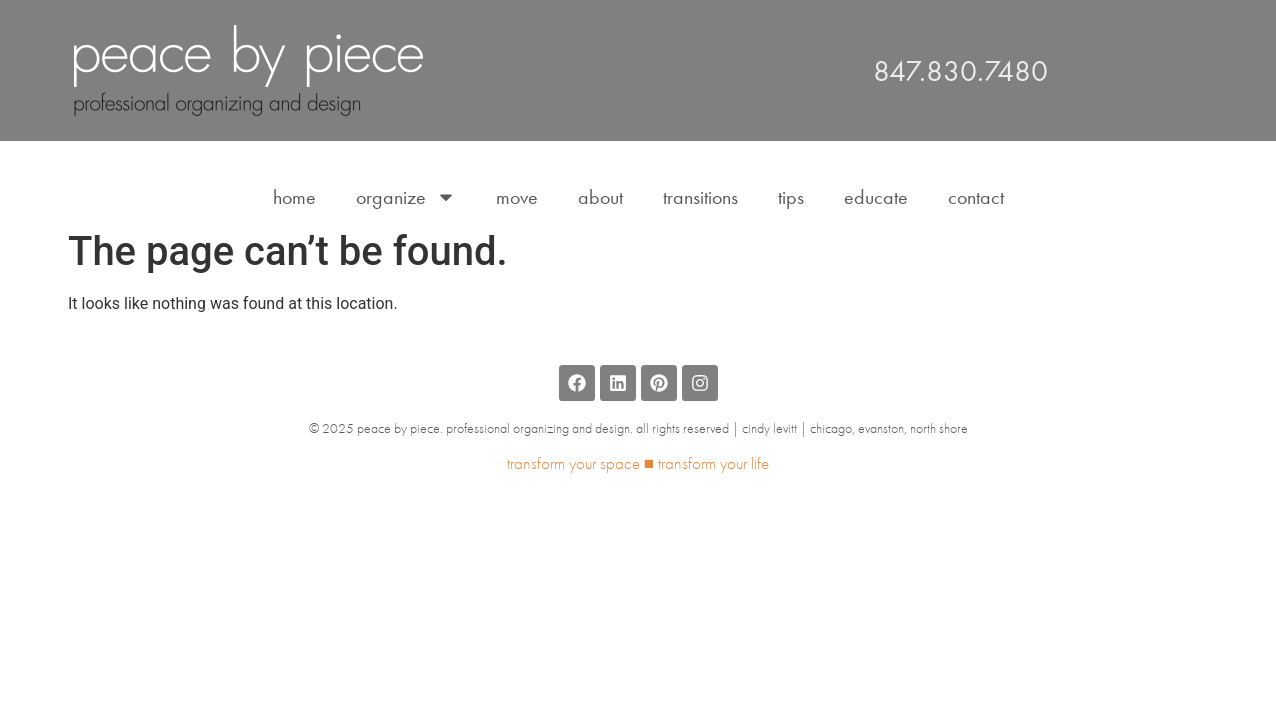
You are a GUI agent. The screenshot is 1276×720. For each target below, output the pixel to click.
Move (517, 197)
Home (294, 197)
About (600, 197)
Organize (406, 197)
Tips (791, 197)
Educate (876, 197)
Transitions (700, 197)
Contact (976, 197)
